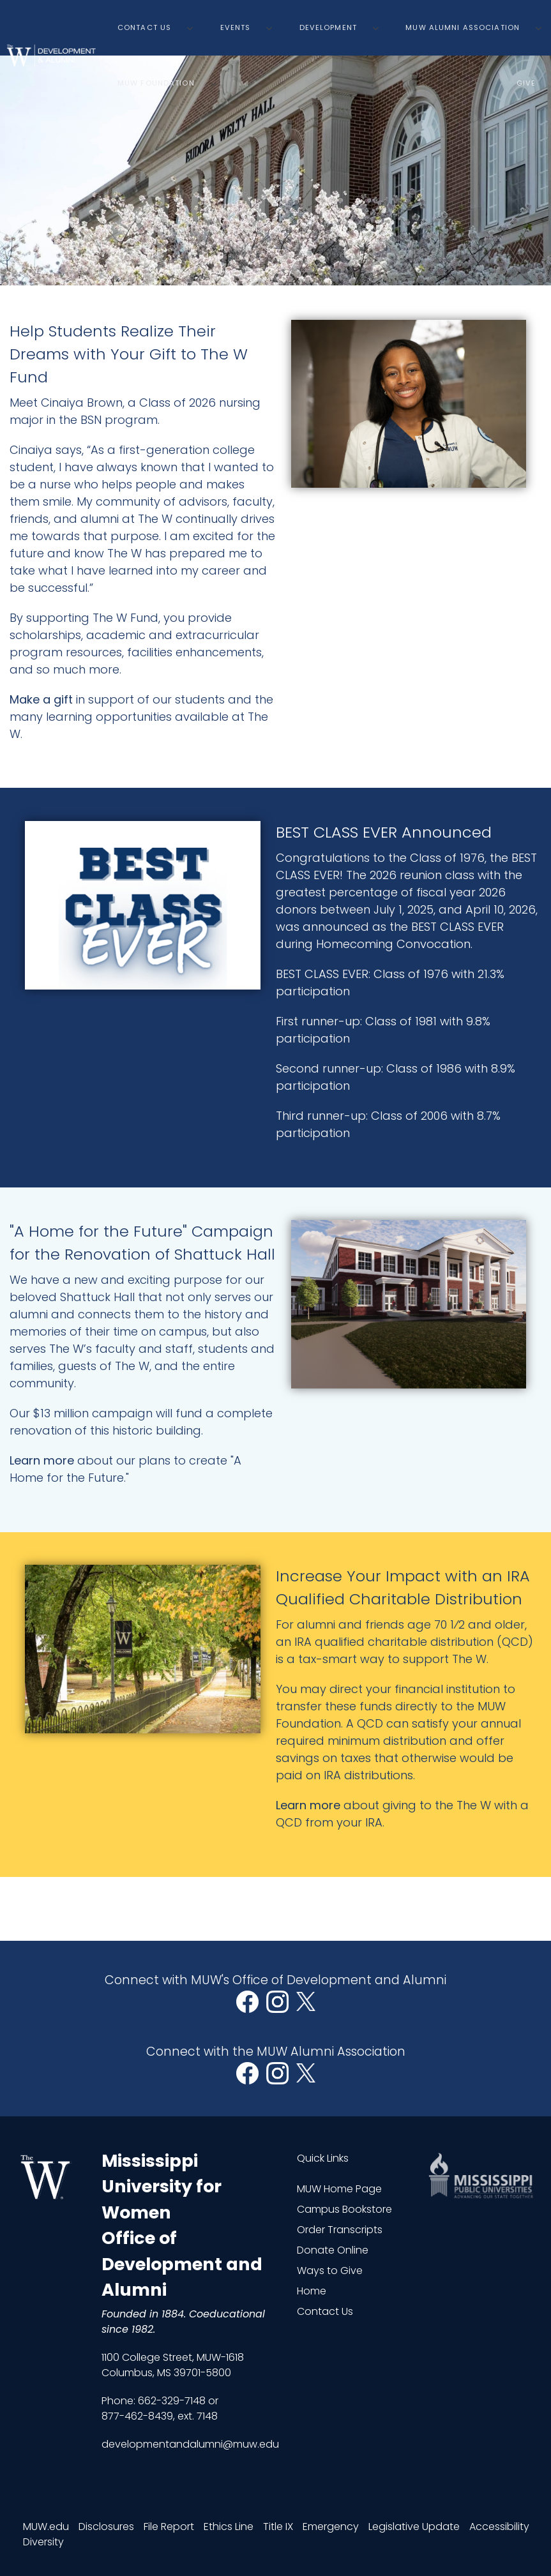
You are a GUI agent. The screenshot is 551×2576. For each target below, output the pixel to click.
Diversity (43, 2542)
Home (311, 2291)
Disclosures (106, 2526)
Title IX (278, 2526)
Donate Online (332, 2250)
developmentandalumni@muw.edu (190, 2444)
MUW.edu (46, 2526)
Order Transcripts (339, 2229)
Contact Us (144, 27)
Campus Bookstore (344, 2209)
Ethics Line (228, 2526)
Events (235, 27)
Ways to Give (330, 2270)
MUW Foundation (156, 83)
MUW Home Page (339, 2188)
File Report (169, 2526)
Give (526, 83)
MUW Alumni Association (462, 27)
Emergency (331, 2526)
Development (328, 27)
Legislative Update (414, 2526)
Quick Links (323, 2158)
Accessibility (499, 2526)
